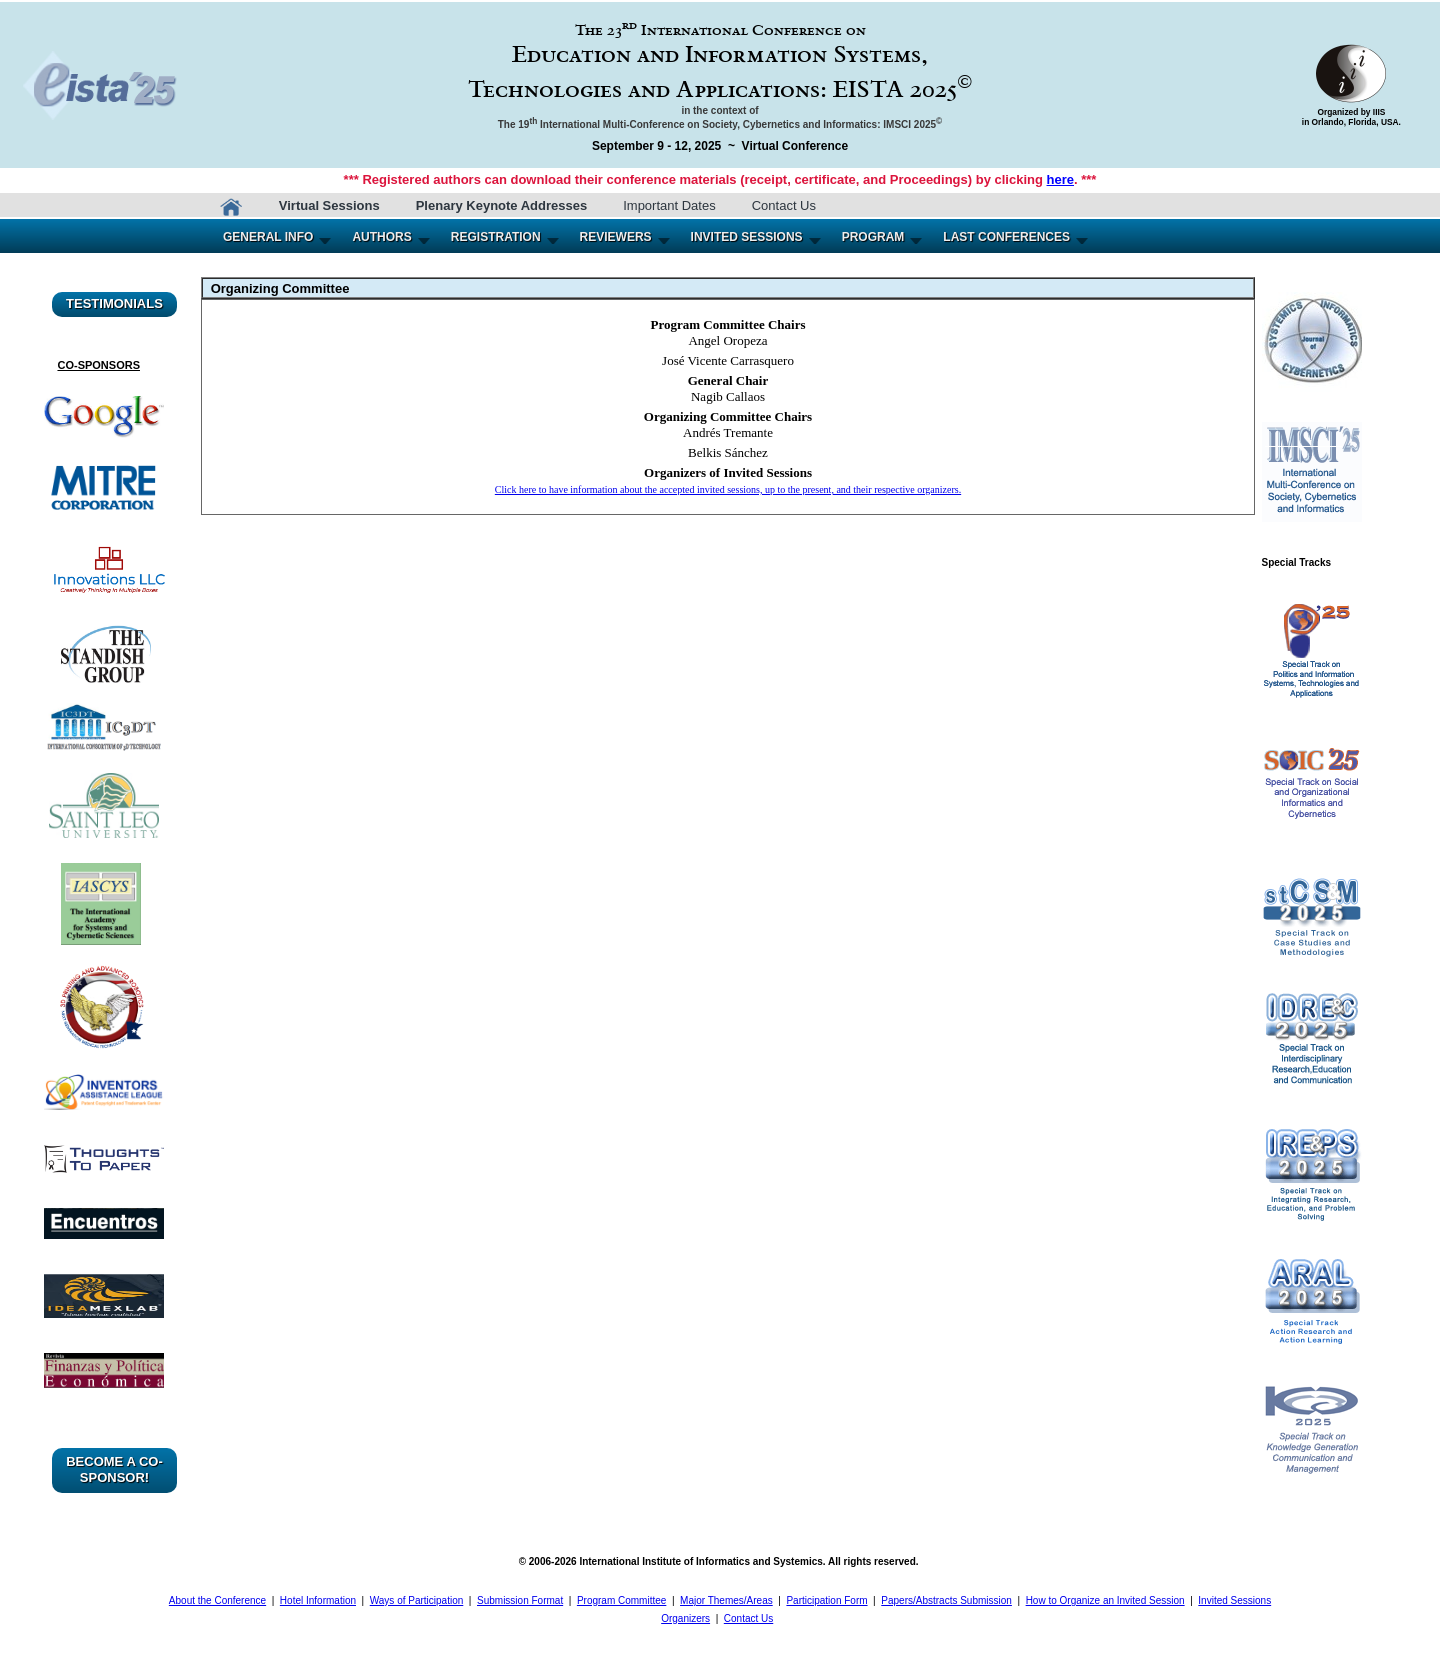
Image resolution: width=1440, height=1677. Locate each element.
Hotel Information (318, 1600)
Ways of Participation (417, 1600)
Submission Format (520, 1600)
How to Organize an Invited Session (1105, 1600)
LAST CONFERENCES (1006, 237)
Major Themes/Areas (726, 1600)
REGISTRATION (496, 237)
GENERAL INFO (268, 237)
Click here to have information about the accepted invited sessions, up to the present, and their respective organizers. (728, 489)
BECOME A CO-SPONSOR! (114, 1469)
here (1060, 179)
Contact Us (784, 205)
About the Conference (217, 1600)
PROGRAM (873, 237)
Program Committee (621, 1600)
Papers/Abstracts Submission (946, 1600)
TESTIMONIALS (114, 303)
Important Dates (669, 205)
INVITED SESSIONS (747, 237)
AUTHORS (381, 237)
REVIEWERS (616, 237)
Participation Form (826, 1600)
